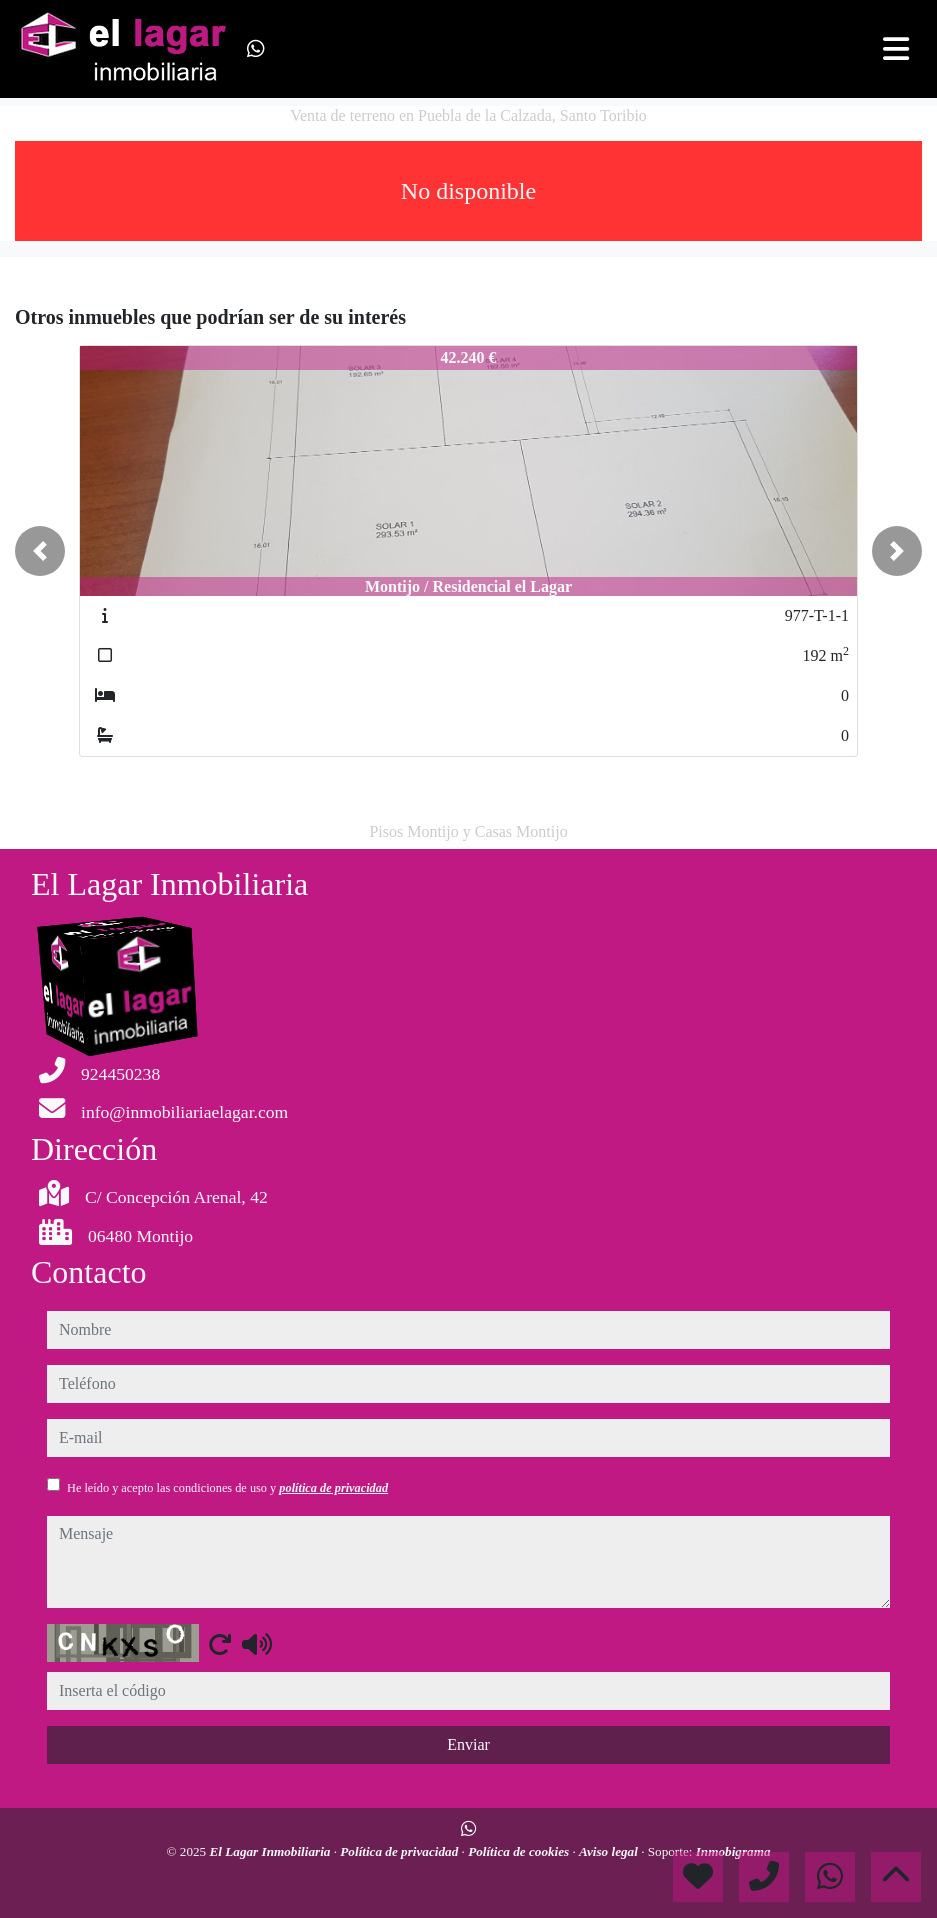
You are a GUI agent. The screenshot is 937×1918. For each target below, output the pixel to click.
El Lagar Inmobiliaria (272, 1851)
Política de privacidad (400, 1851)
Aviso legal (610, 1851)
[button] (40, 551)
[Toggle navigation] (896, 49)
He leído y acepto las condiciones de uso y (227, 1488)
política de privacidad (333, 1488)
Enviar (468, 1744)
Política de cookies (520, 1851)
